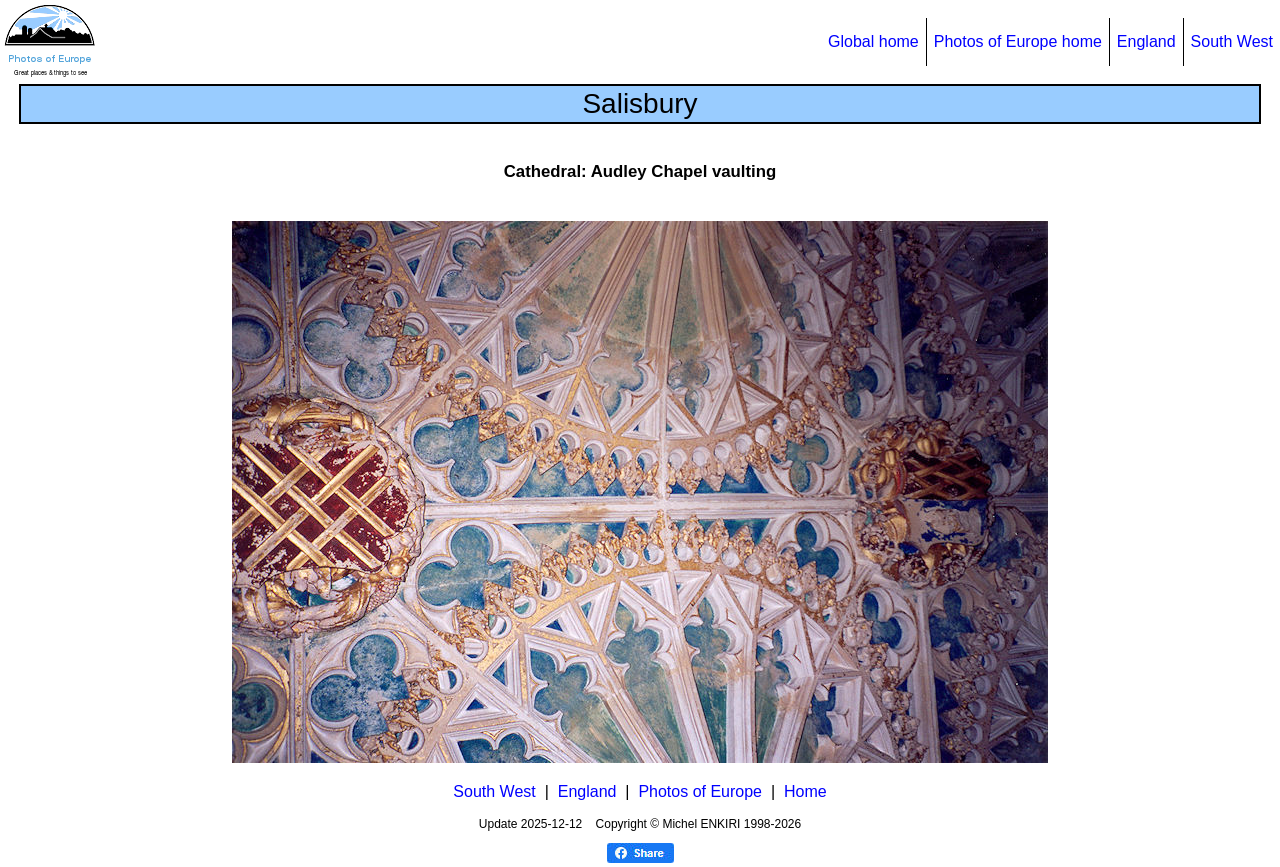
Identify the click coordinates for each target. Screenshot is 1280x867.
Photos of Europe (700, 791)
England (1146, 41)
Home (805, 791)
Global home (873, 41)
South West (1232, 41)
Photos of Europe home (1018, 41)
